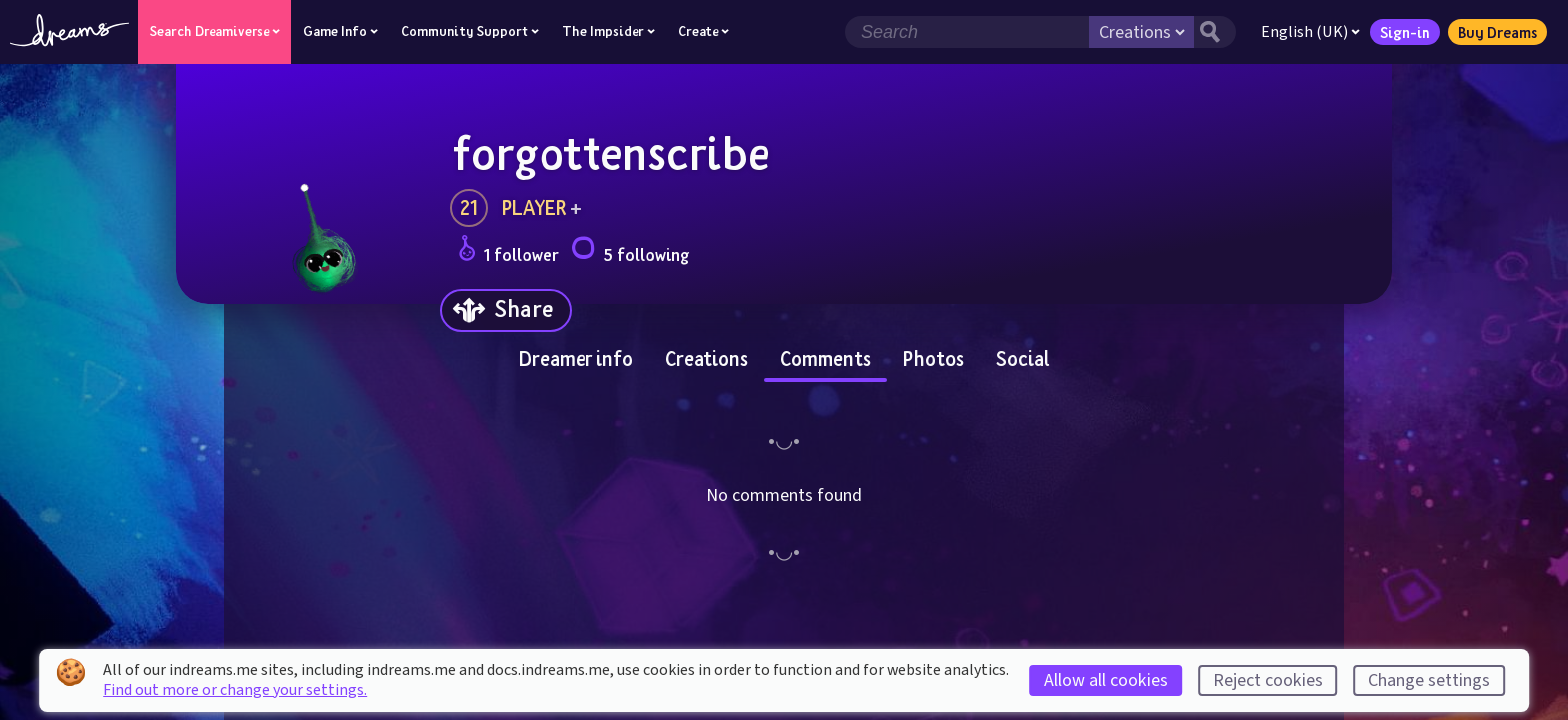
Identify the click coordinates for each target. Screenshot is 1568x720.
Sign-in (1405, 32)
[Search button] (1215, 32)
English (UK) (1310, 32)
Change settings (1429, 680)
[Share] (506, 310)
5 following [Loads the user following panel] (630, 251)
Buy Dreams (1497, 32)
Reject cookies (1268, 680)
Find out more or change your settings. (235, 690)
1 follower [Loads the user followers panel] (508, 251)
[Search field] (967, 32)
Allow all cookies (1106, 680)
